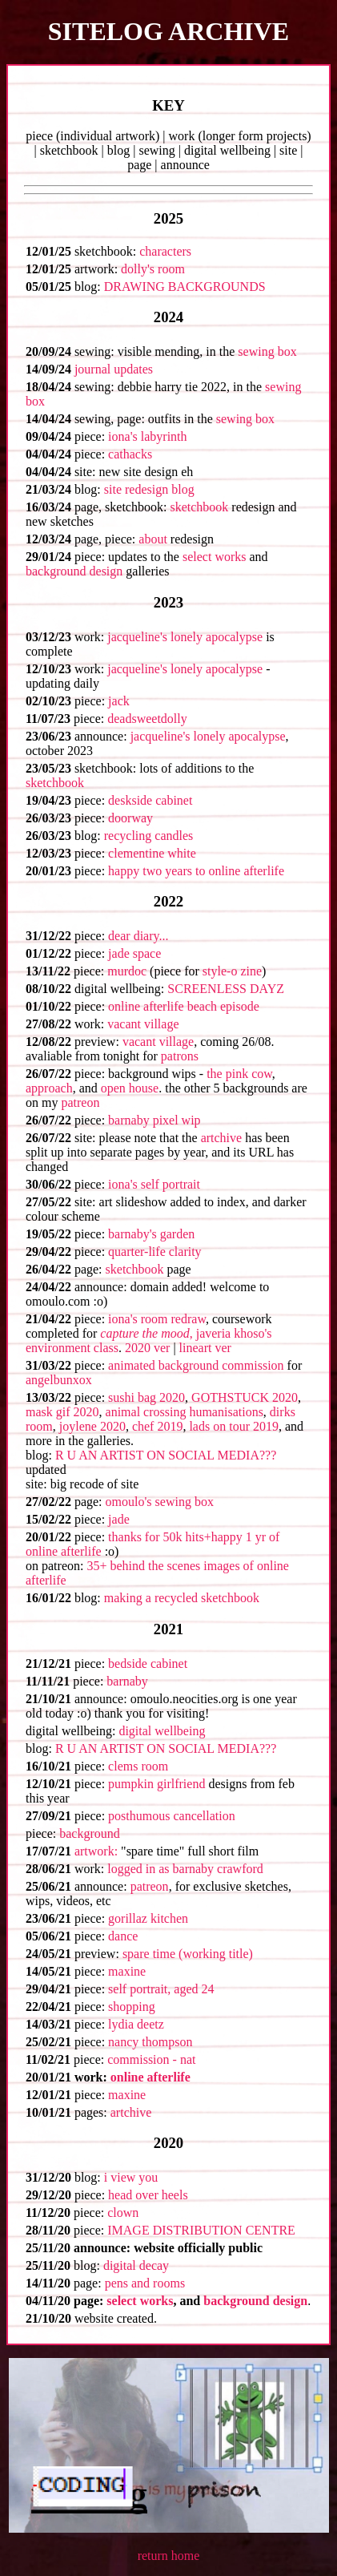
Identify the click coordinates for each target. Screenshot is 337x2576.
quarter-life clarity (155, 1251)
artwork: (96, 1851)
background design (74, 571)
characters (165, 251)
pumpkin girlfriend (156, 1784)
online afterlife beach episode (183, 1006)
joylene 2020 (92, 1426)
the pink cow (239, 1073)
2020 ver (147, 1348)
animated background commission (196, 1365)
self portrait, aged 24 (161, 1989)
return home (169, 2555)
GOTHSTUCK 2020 (244, 1397)
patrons (180, 1056)
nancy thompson (150, 2042)
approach (49, 1088)
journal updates (113, 369)
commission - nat (151, 2059)
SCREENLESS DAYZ (225, 988)
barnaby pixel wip (154, 1120)
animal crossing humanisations (184, 1412)
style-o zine (232, 971)
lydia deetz (136, 2024)
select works (215, 556)
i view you (131, 2177)
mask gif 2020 (62, 1412)
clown (122, 2212)
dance (123, 1936)
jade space (134, 953)
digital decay (136, 2265)
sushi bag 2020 (146, 1397)
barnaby (127, 1681)
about (152, 539)
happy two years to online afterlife (196, 871)
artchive (222, 1138)
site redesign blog (149, 489)
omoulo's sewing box (160, 1501)
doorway (130, 818)
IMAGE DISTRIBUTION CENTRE (201, 2230)
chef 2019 (157, 1426)
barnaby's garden (151, 1234)
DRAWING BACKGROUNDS (185, 286)
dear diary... (138, 936)
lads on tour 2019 (234, 1426)
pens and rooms (145, 2283)
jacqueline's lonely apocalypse (185, 637)
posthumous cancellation (171, 1816)
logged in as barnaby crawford (185, 1868)
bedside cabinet (147, 1663)
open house (129, 1088)
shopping (131, 2006)
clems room (138, 1766)
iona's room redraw (157, 1319)
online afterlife (150, 2077)
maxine (127, 1971)
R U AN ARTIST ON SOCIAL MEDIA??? (165, 1455)
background (89, 1833)
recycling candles (149, 835)
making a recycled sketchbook (181, 1598)
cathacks (130, 454)
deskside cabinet (150, 800)
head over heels (148, 2195)
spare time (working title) (187, 1953)
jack (119, 701)
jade (119, 1519)
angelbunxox (59, 1380)
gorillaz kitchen (148, 1918)
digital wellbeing (161, 1731)
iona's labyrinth (147, 436)
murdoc (126, 971)
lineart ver (205, 1348)
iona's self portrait (154, 1184)
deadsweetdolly (147, 718)
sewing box (267, 351)
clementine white (152, 853)
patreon (80, 1102)
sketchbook (199, 507)
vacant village (143, 1024)
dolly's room (153, 269)
